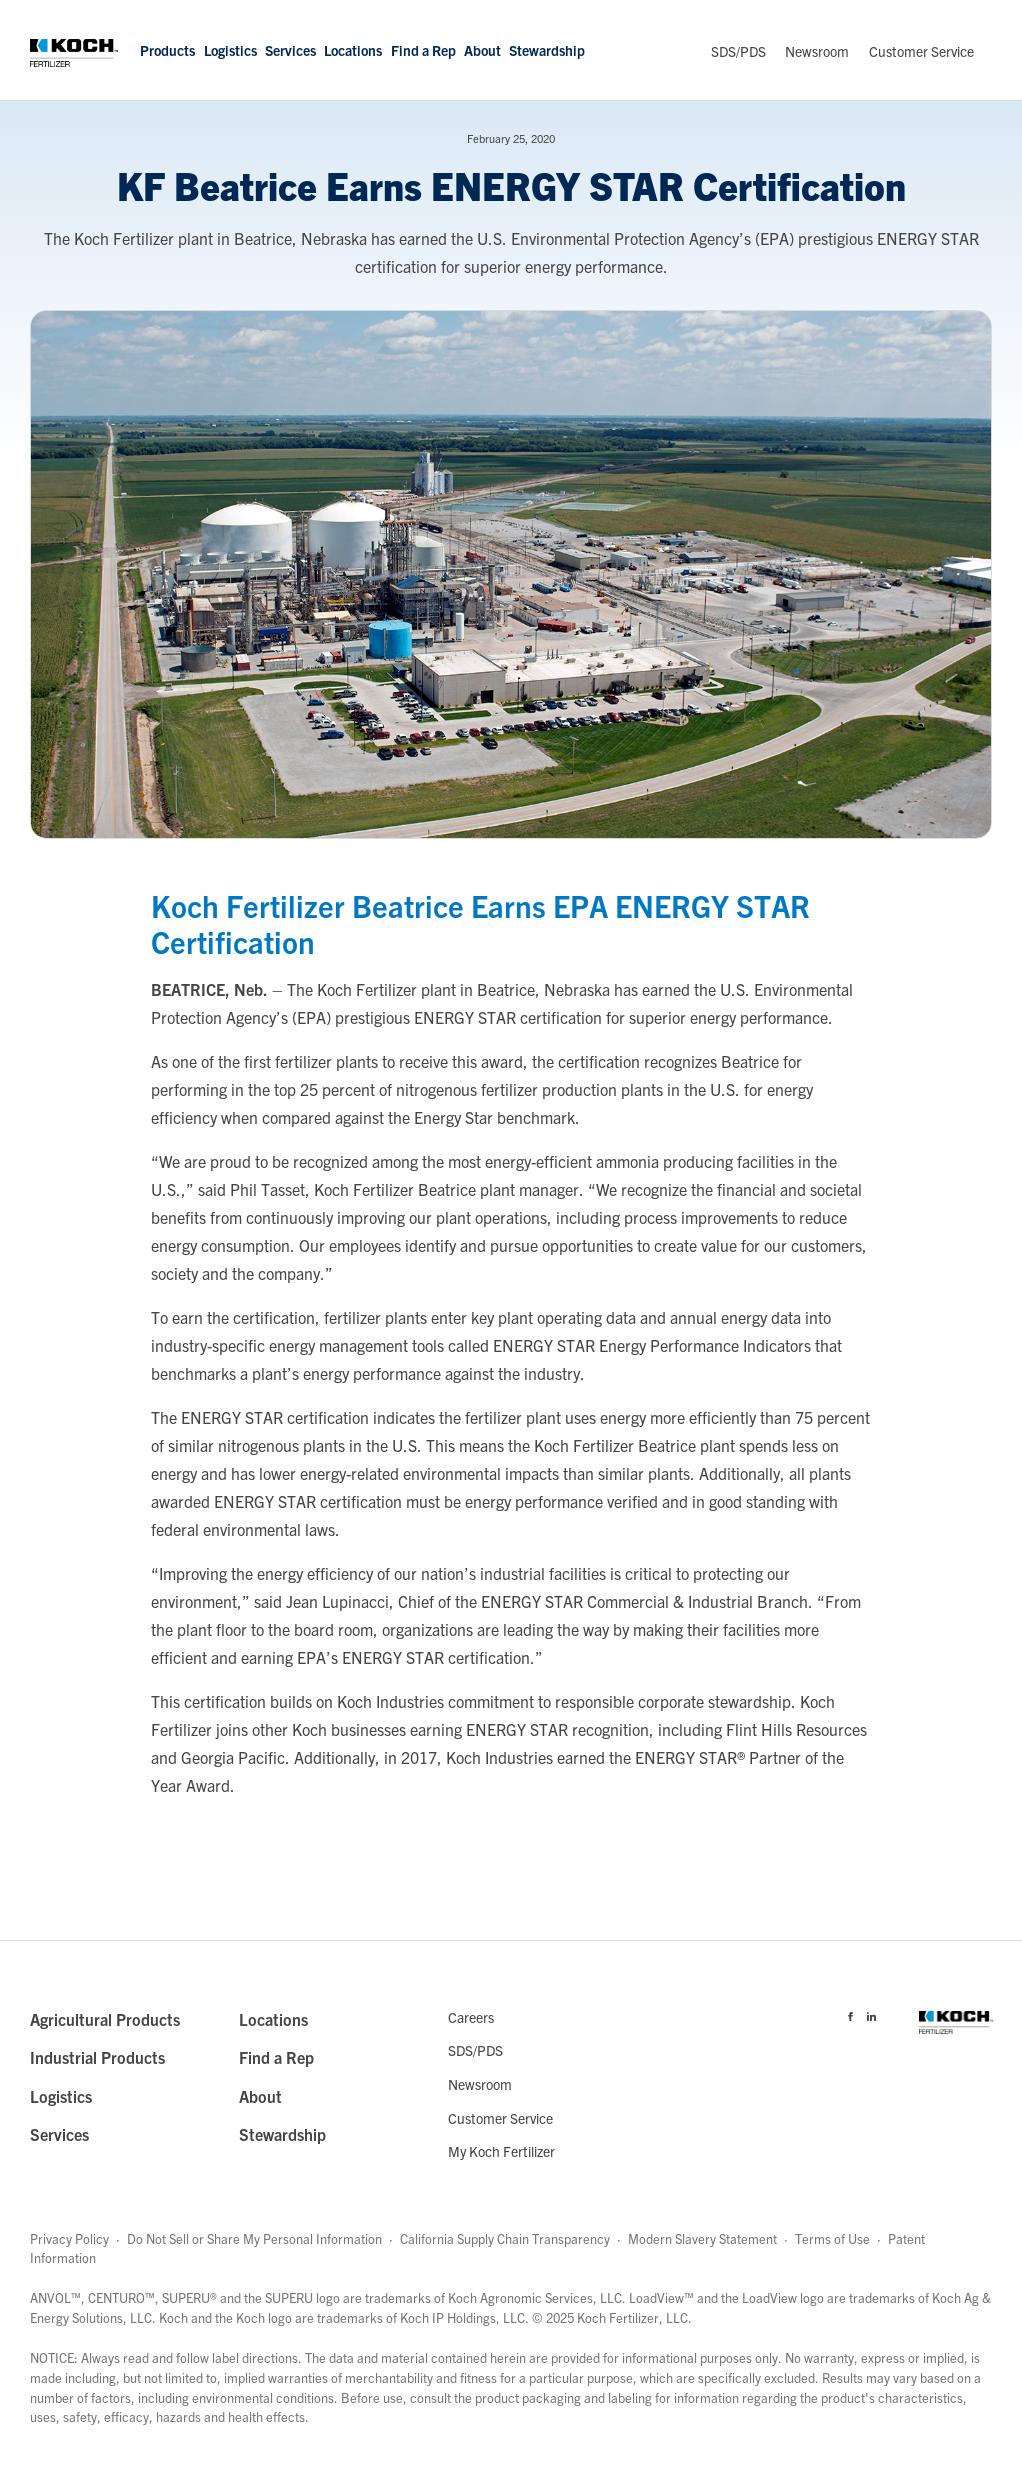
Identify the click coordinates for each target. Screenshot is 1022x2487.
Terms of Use (832, 2238)
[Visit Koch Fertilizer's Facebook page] (850, 2013)
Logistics (230, 50)
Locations (353, 50)
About (482, 50)
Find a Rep (423, 50)
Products (167, 50)
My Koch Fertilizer (501, 2151)
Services (290, 50)
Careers (471, 2017)
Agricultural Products (105, 2019)
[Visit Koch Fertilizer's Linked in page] (871, 2013)
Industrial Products (97, 2057)
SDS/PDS (738, 51)
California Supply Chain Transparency (505, 2238)
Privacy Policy (69, 2238)
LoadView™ (661, 2297)
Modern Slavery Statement (702, 2238)
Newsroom (817, 51)
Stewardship (547, 50)
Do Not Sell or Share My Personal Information (254, 2238)
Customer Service (921, 51)
